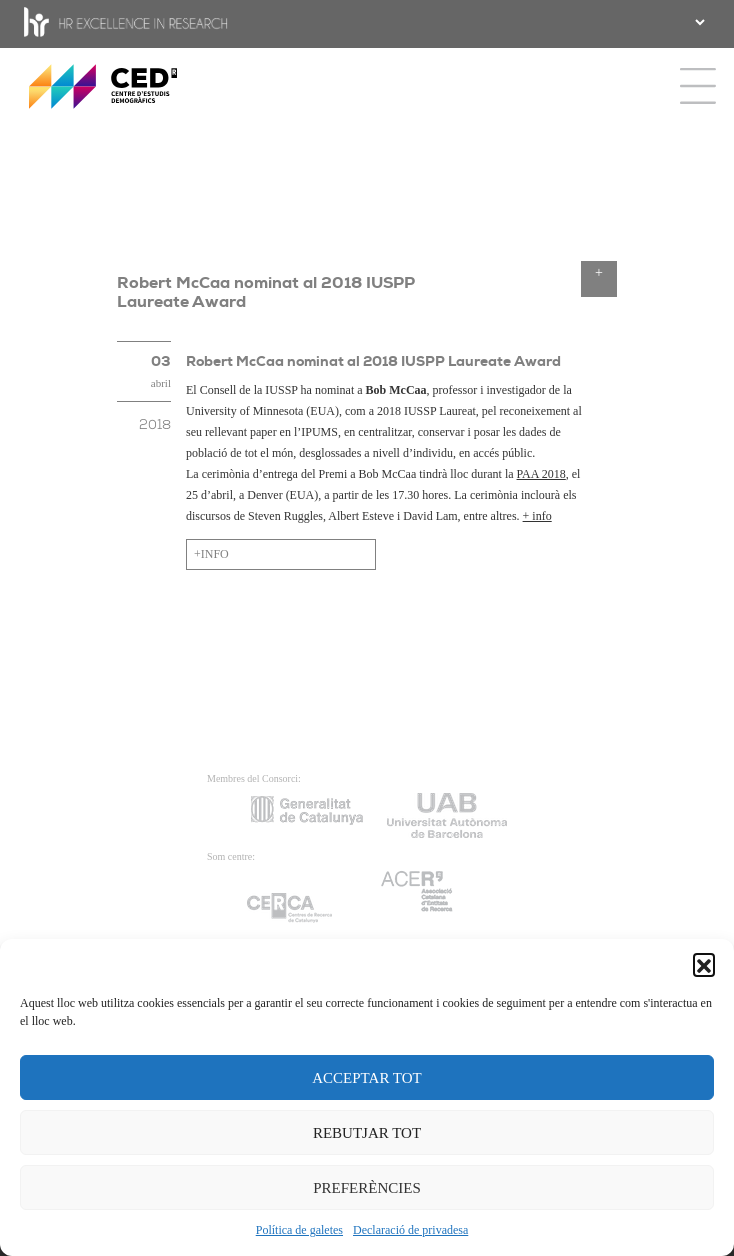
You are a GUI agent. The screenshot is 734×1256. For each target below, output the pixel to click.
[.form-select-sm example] (698, 22)
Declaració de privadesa (410, 1230)
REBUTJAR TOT (367, 1133)
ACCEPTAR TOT (367, 1078)
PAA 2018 (541, 474)
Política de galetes (299, 1230)
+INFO (211, 554)
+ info (537, 516)
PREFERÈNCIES (367, 1188)
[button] (704, 964)
